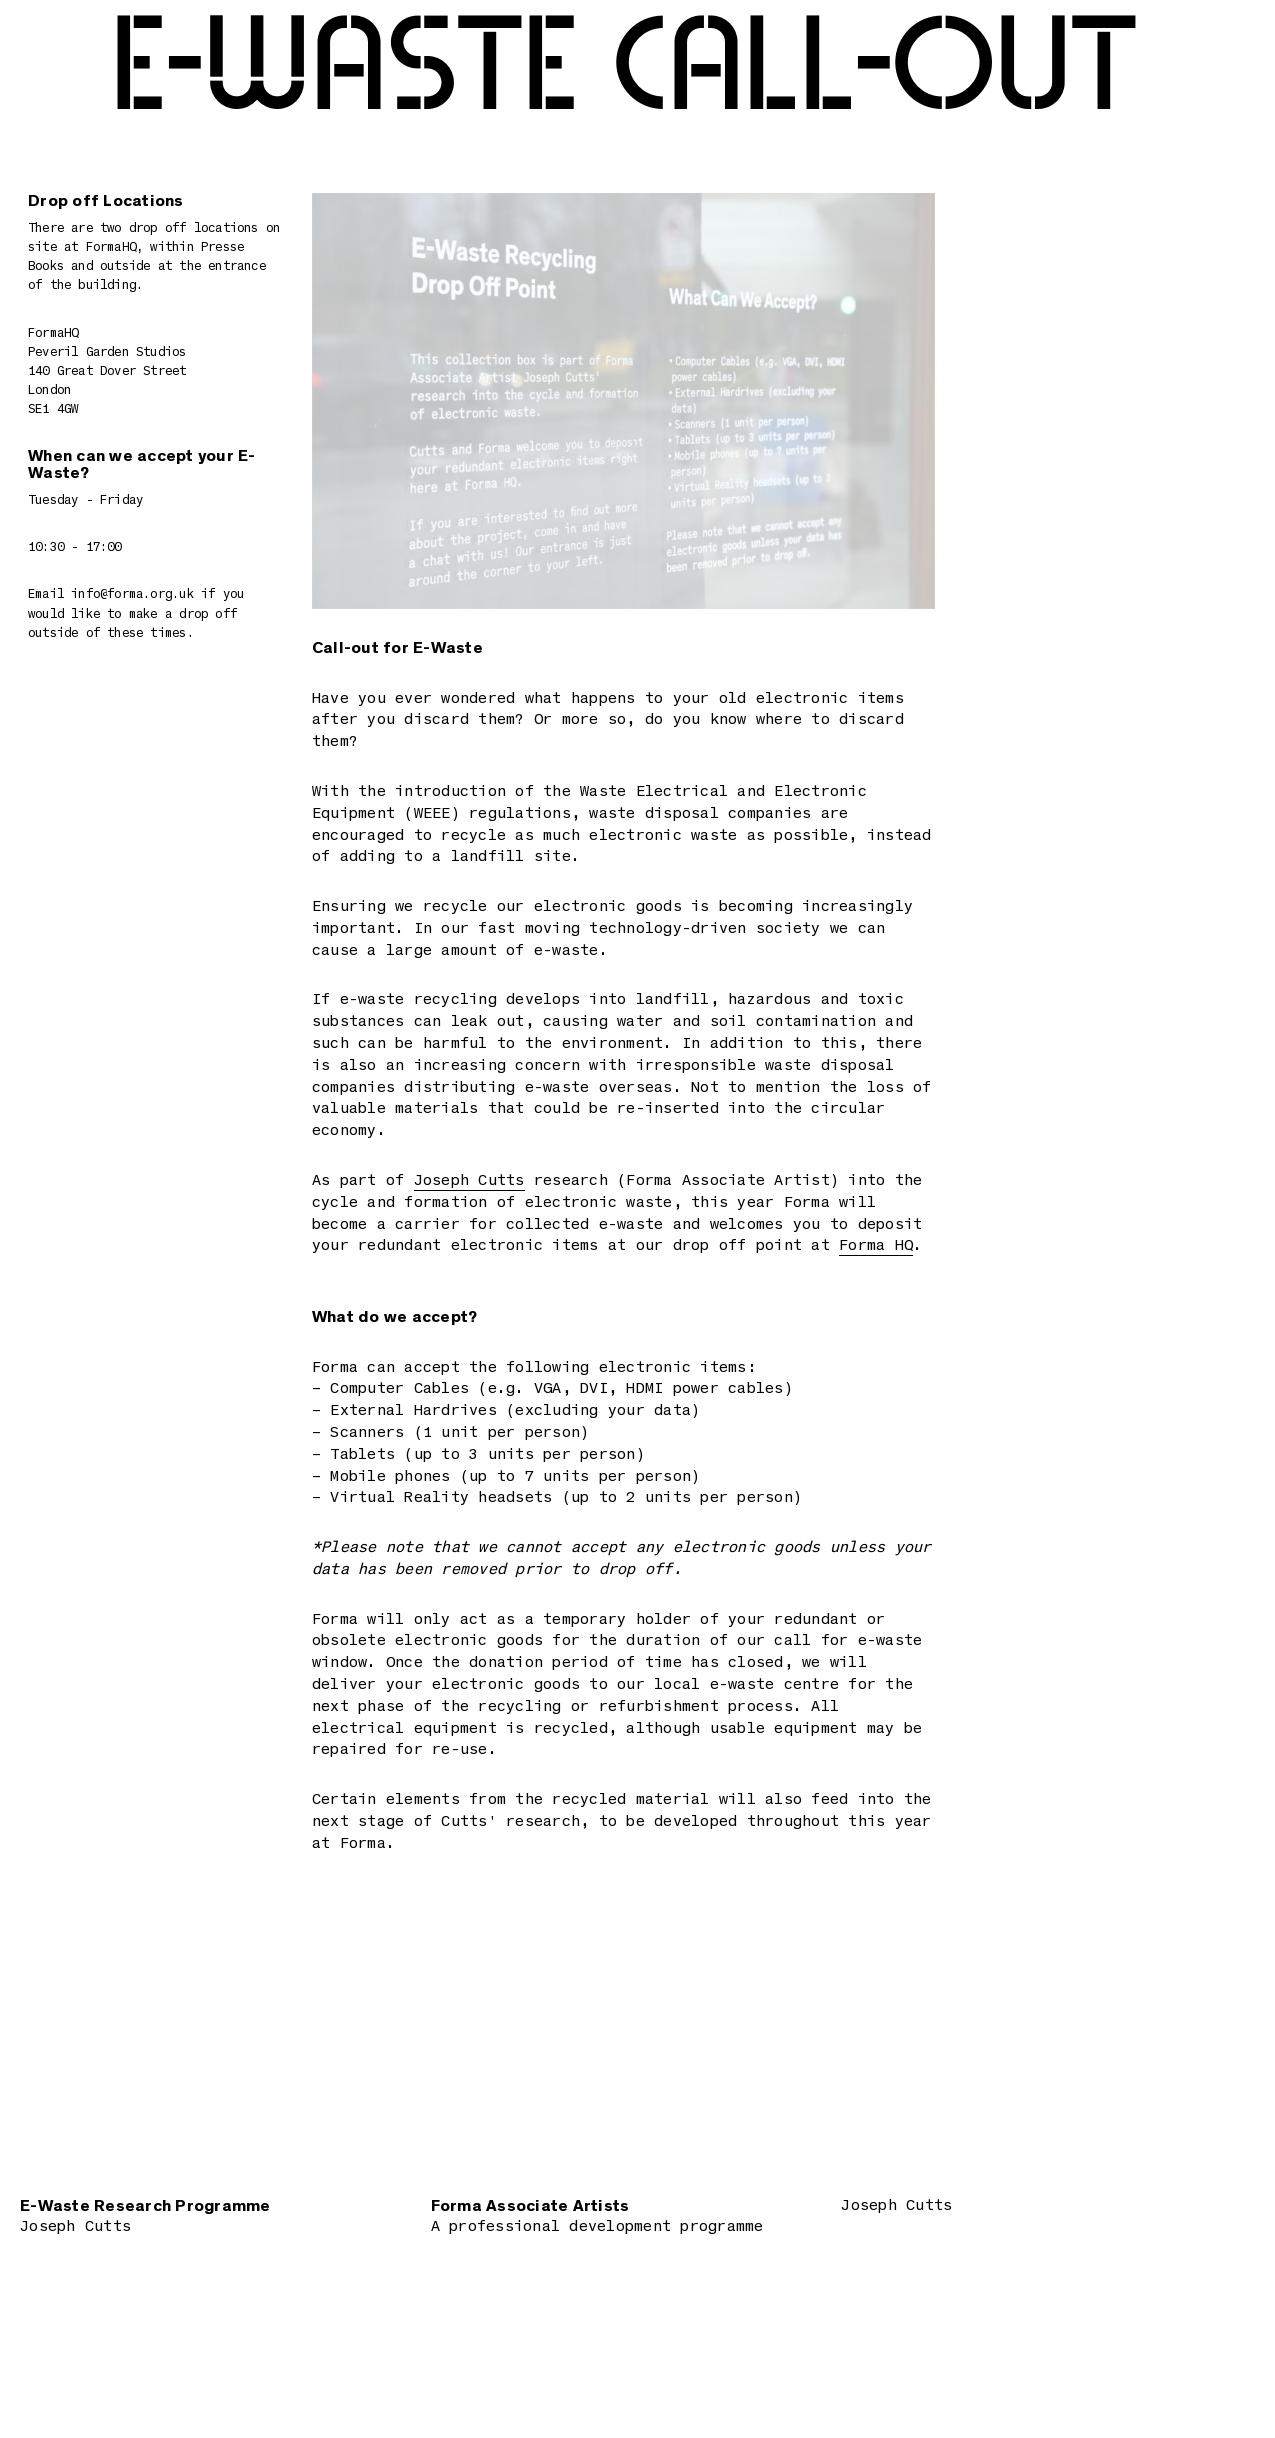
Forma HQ (876, 1246)
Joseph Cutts (469, 1181)
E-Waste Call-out (624, 68)
